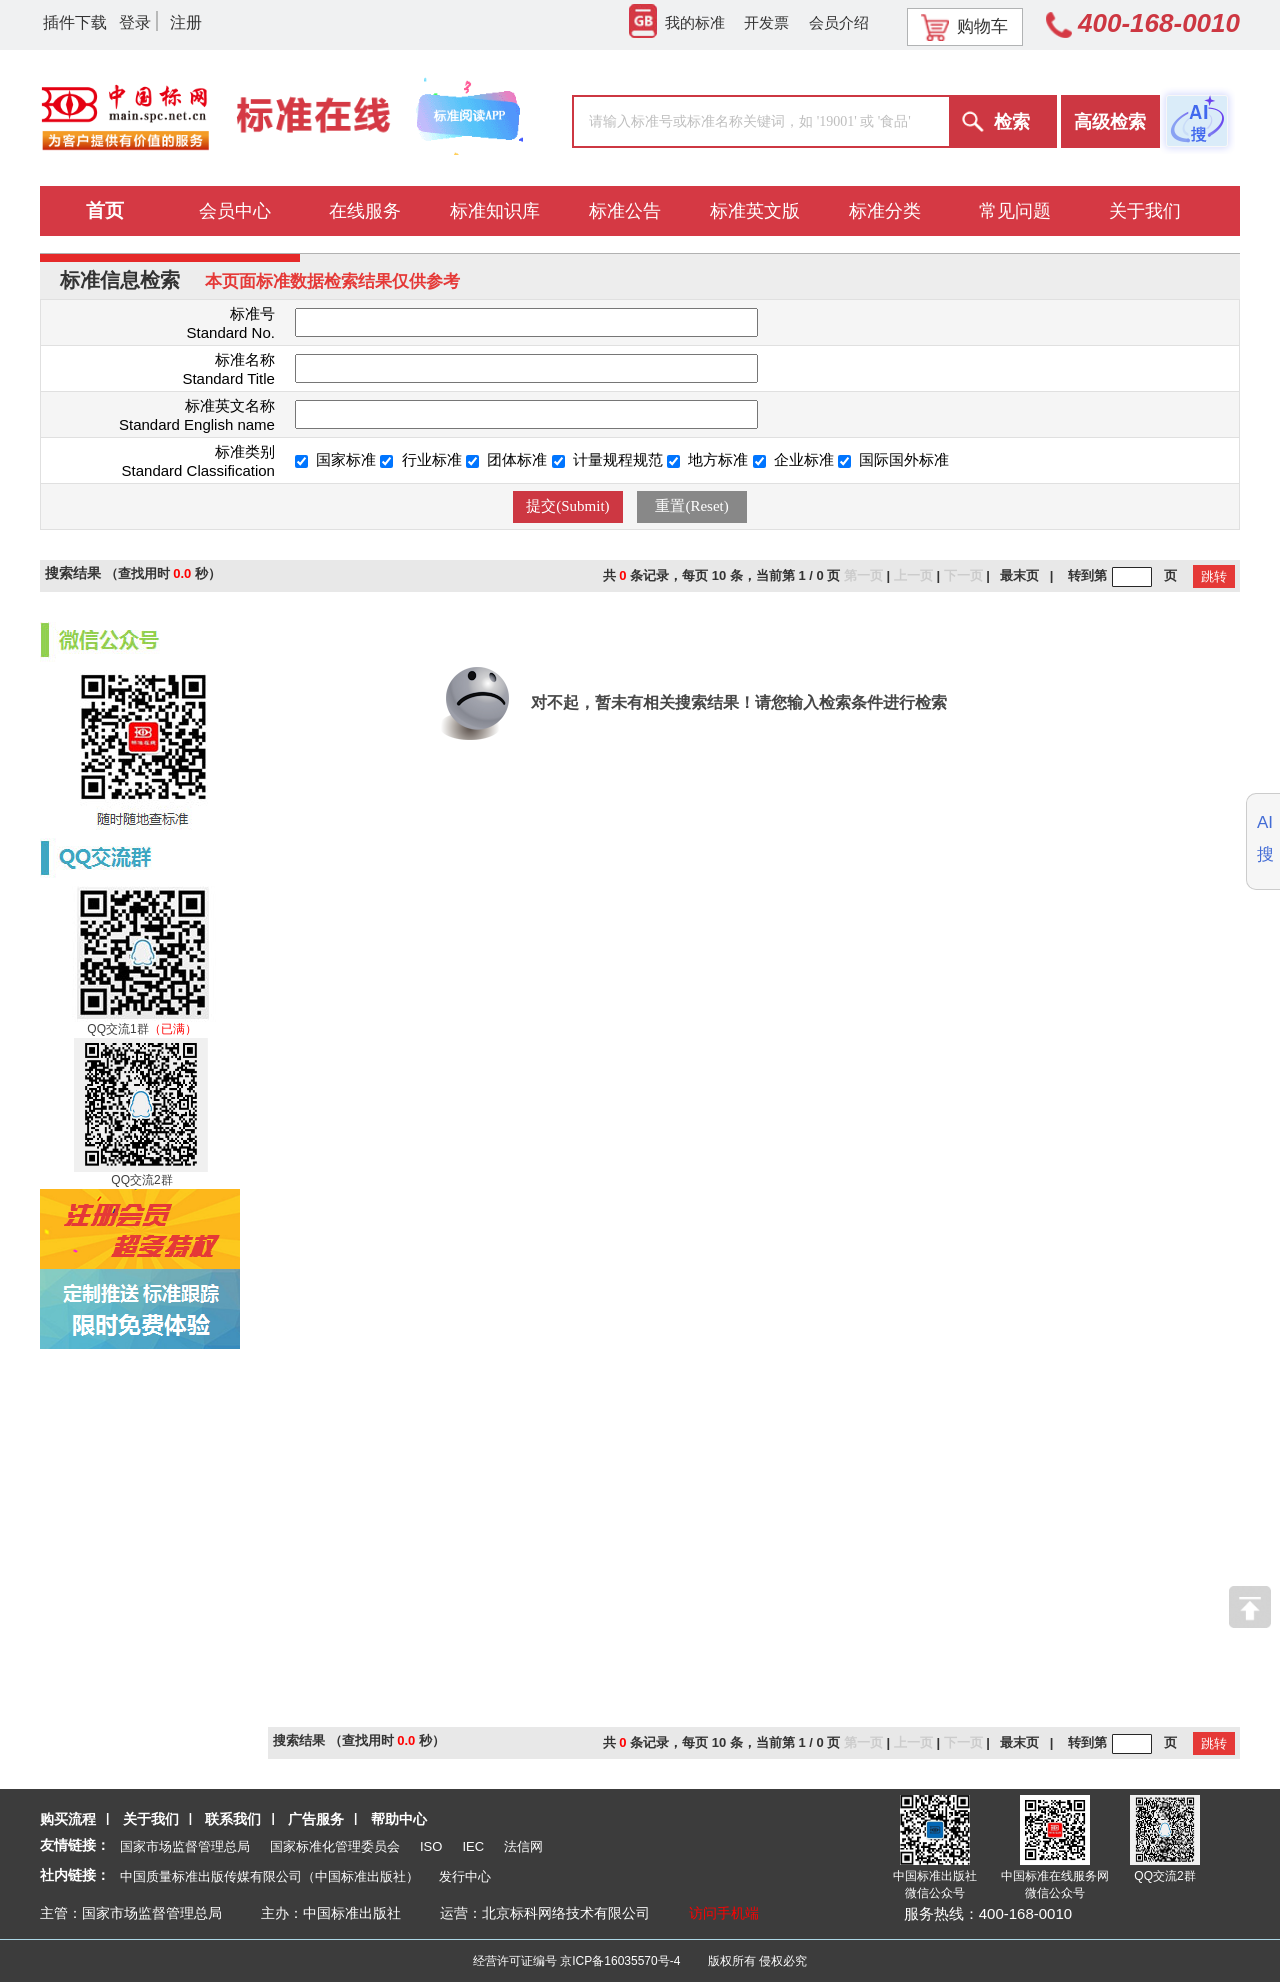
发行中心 (465, 1876)
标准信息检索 (120, 280)
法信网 (523, 1846)
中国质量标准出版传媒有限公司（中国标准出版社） (269, 1876)
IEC (473, 1846)
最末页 (1019, 575)
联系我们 (233, 1819)
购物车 (964, 27)
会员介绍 (839, 22)
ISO (431, 1846)
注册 (186, 22)
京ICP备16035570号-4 (620, 1961)
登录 (135, 22)
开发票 (766, 22)
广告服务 (316, 1819)
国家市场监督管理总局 (185, 1846)
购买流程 (68, 1819)
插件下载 (75, 22)
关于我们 (151, 1819)
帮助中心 (399, 1819)
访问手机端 (724, 1913)
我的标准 (677, 22)
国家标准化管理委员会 (335, 1846)
